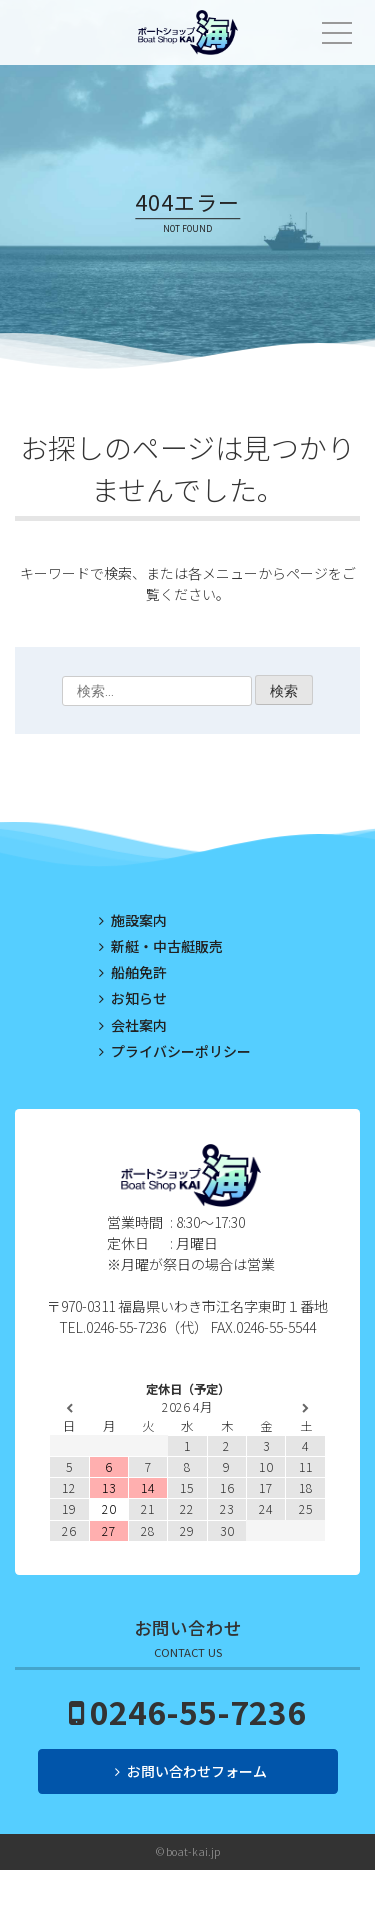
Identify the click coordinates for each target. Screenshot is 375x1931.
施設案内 (139, 920)
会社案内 (139, 1025)
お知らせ (139, 998)
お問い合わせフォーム (197, 1771)
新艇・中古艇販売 (167, 946)
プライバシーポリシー (181, 1051)
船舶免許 (139, 972)
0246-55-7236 (198, 1711)
